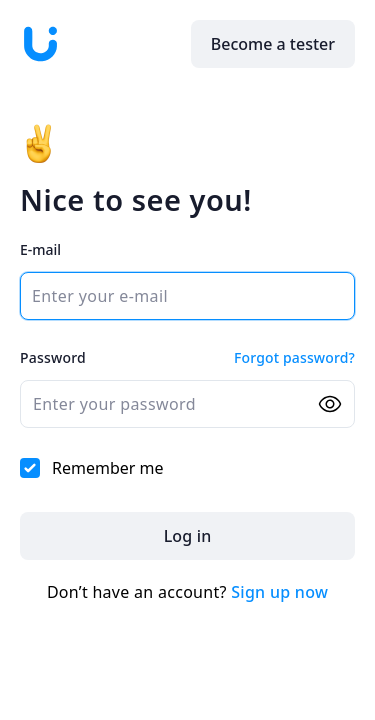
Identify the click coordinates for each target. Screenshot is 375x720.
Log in (188, 536)
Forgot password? (294, 357)
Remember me (92, 468)
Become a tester (273, 44)
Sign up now (279, 592)
